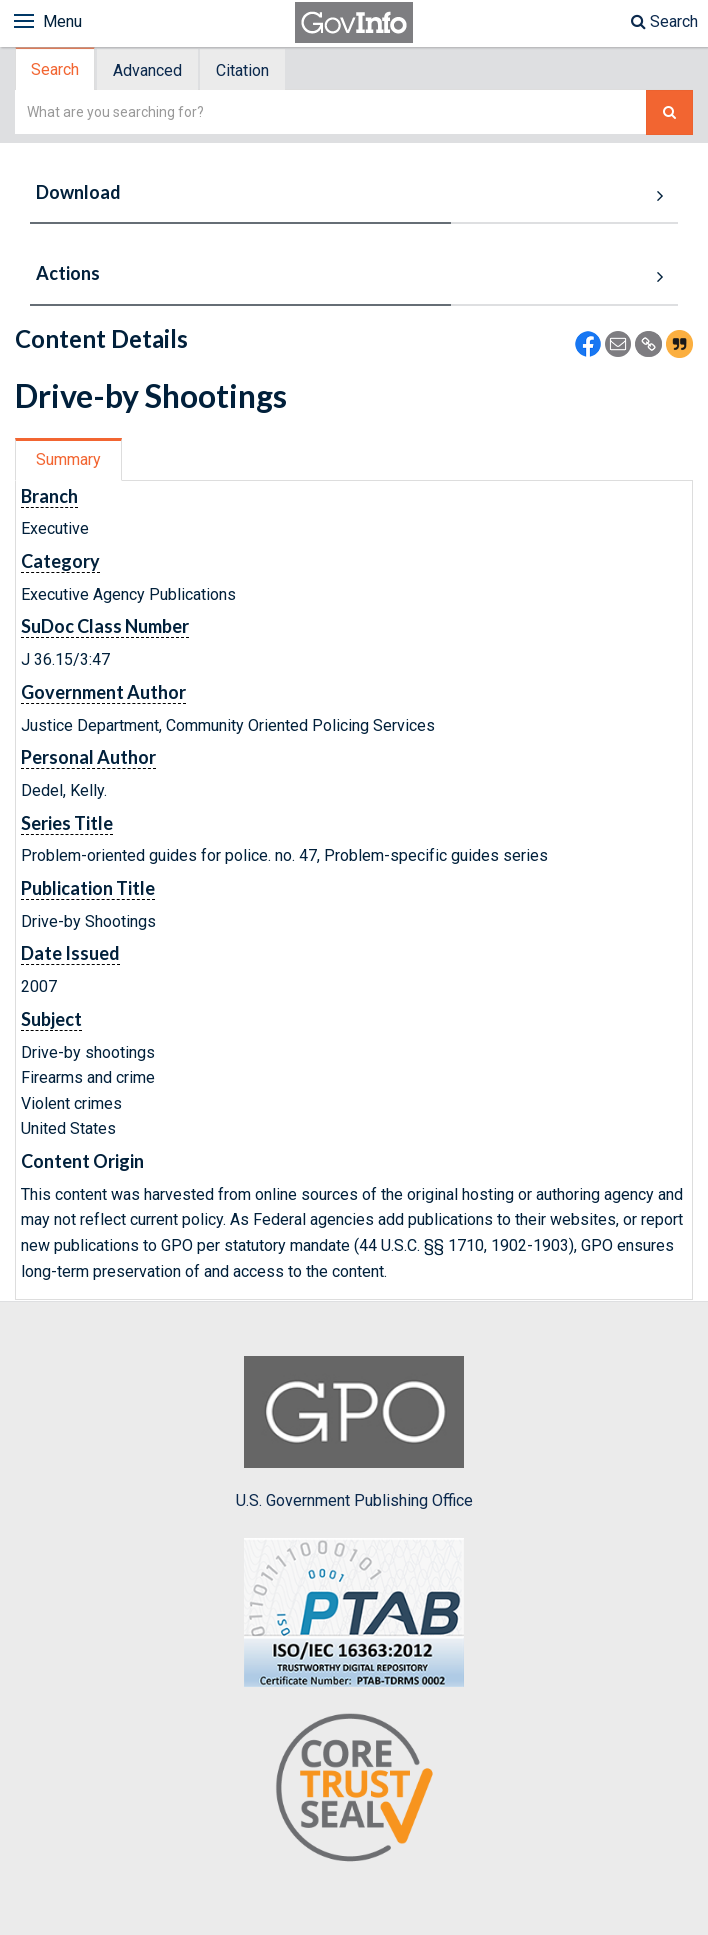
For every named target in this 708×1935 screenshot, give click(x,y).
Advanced (147, 70)
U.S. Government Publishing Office (354, 1433)
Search (664, 21)
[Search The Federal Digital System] (669, 112)
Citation (242, 70)
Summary (68, 459)
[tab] (56, 69)
